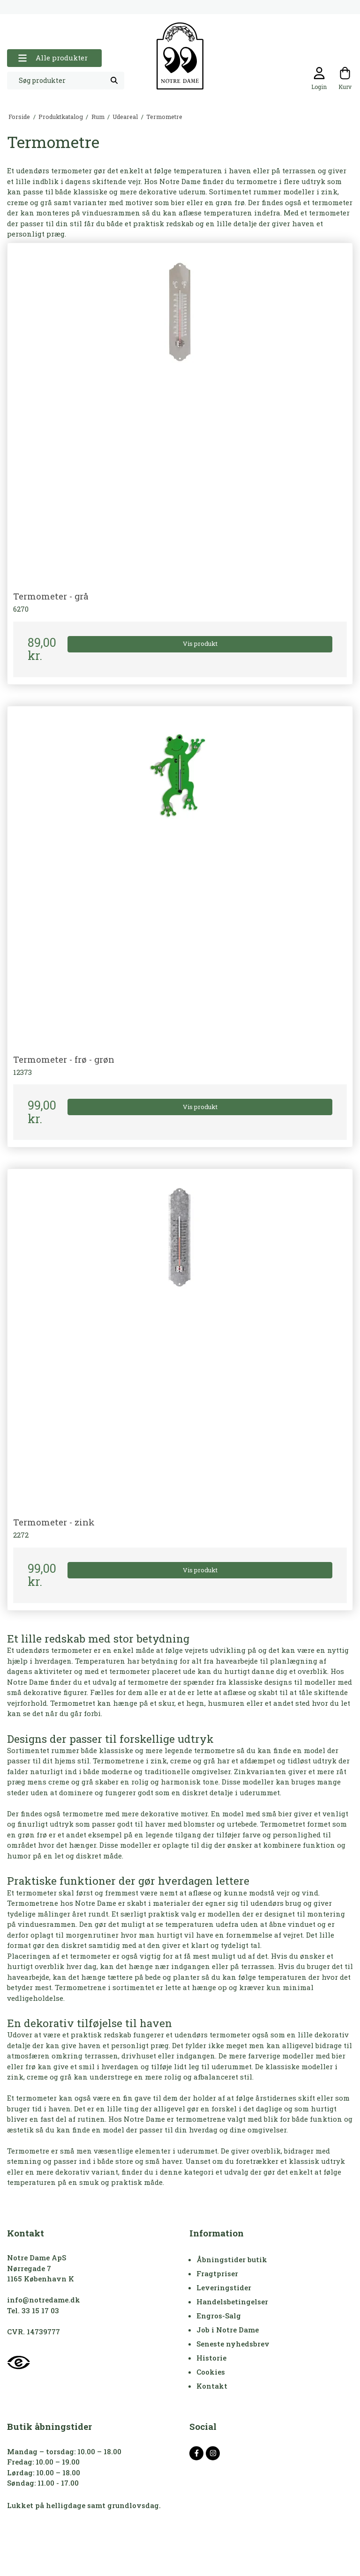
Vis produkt (200, 643)
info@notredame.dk (43, 2299)
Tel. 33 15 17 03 (33, 2310)
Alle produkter (53, 58)
